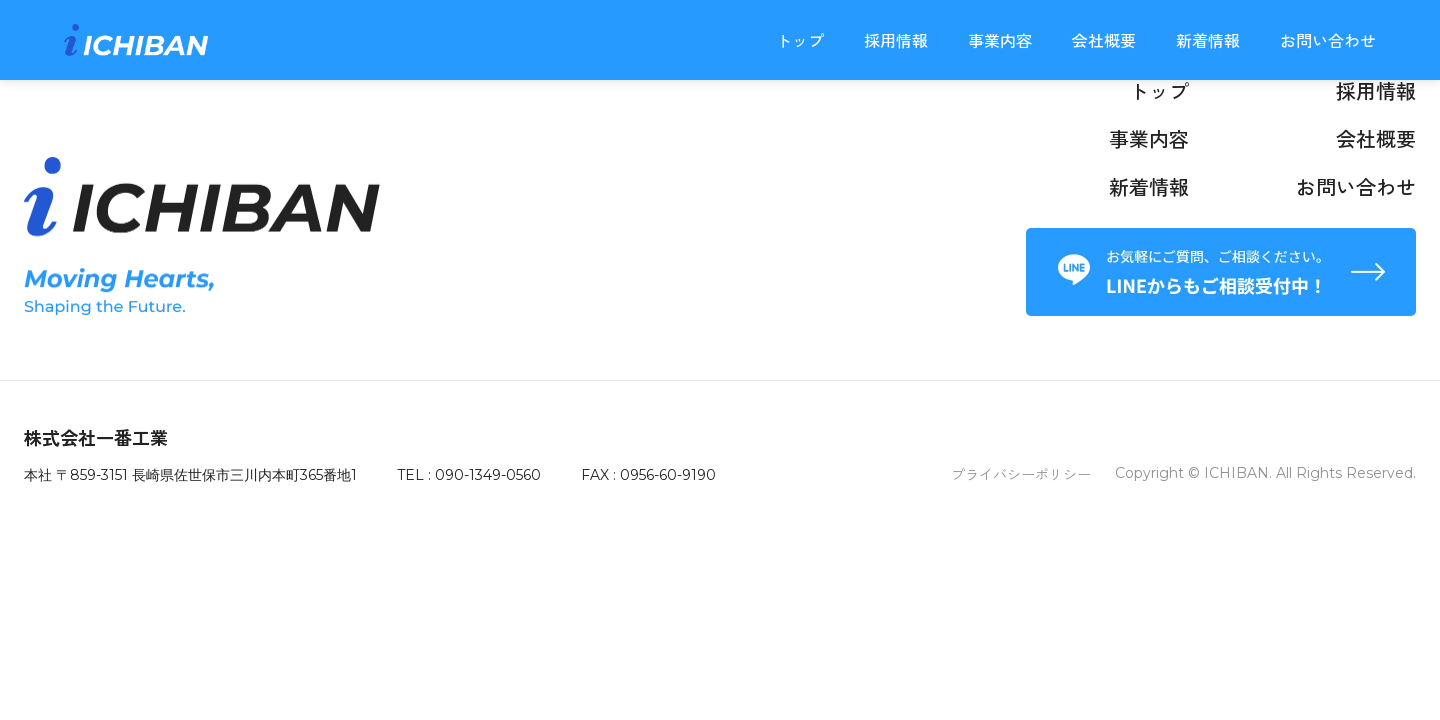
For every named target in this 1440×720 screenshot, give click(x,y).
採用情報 (896, 40)
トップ (800, 40)
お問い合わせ (1328, 40)
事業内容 (1000, 40)
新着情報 (1208, 40)
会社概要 (1104, 40)
